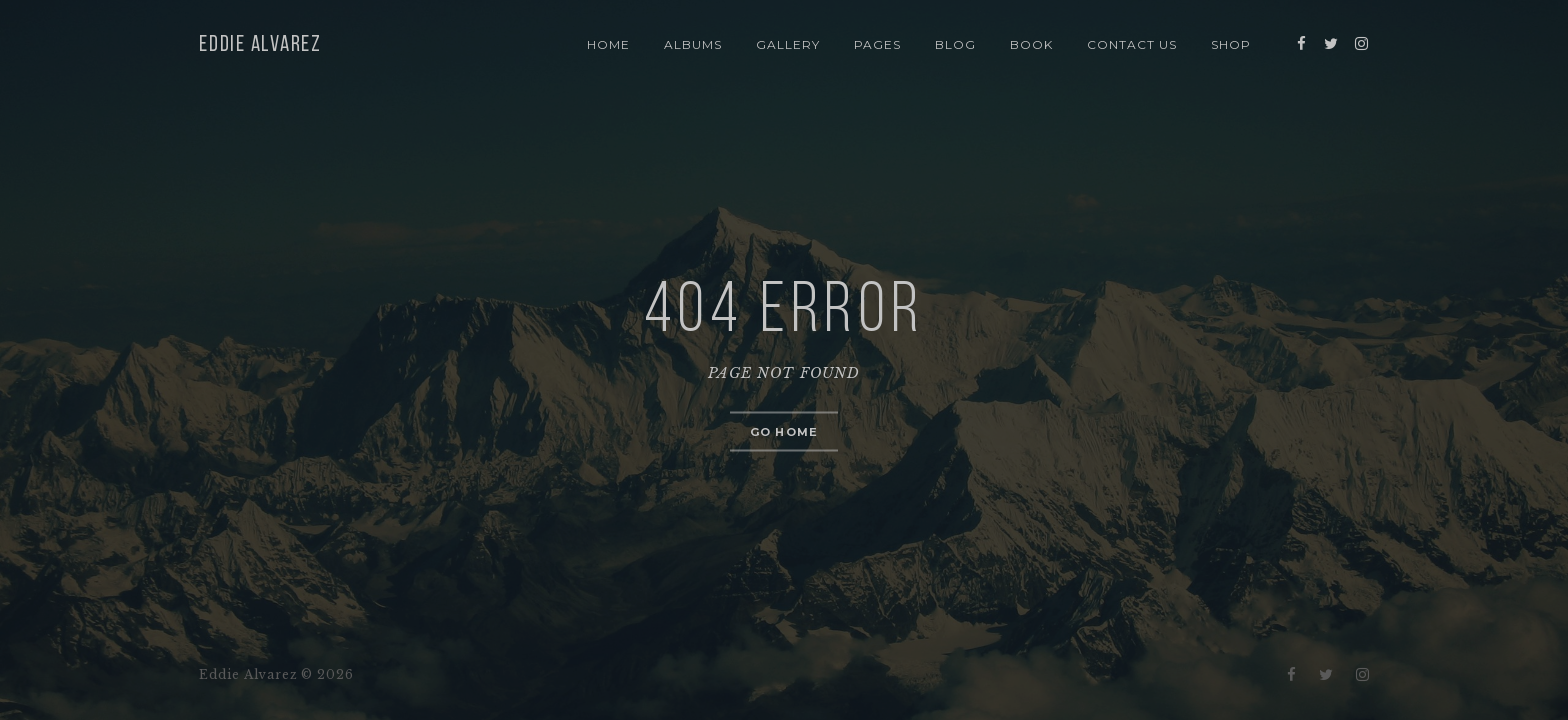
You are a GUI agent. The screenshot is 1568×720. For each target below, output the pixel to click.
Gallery (788, 44)
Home (608, 44)
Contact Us (1132, 44)
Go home (784, 432)
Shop (1231, 44)
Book (1031, 44)
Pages (877, 44)
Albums (693, 44)
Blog (955, 44)
